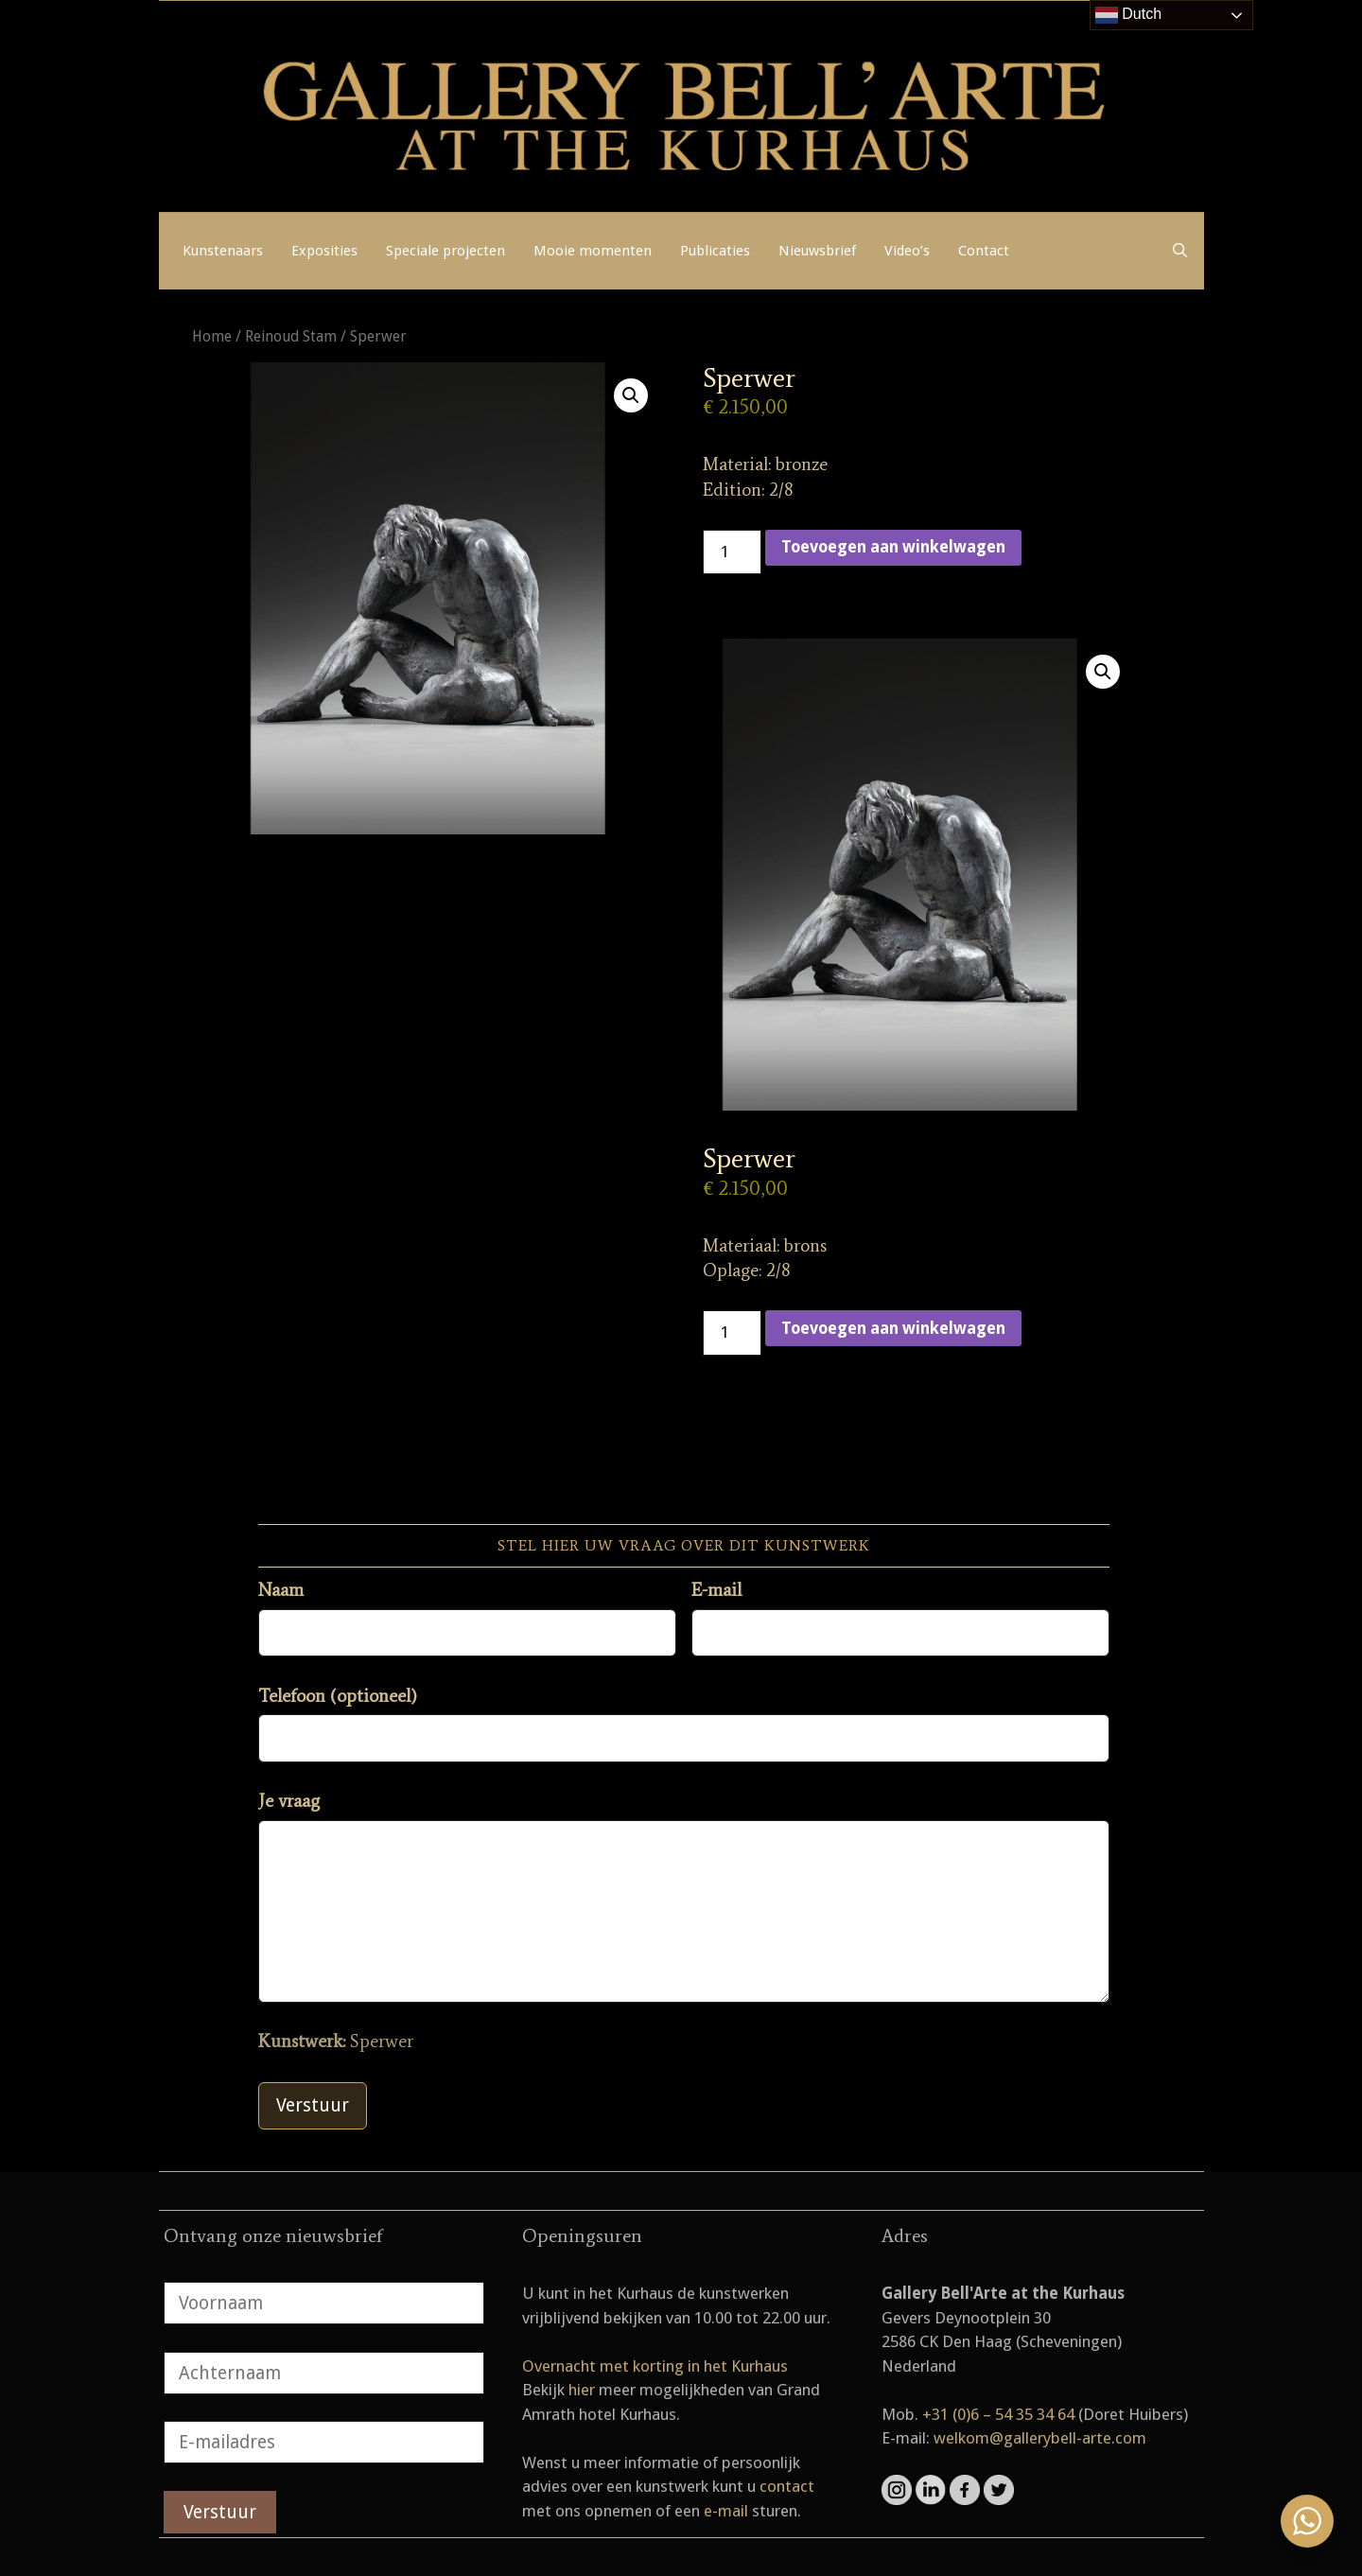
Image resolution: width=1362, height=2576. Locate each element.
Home (212, 336)
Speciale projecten (445, 250)
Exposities (324, 250)
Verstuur (312, 2105)
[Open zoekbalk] (1180, 250)
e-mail (726, 2510)
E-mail (716, 1590)
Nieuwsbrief (817, 250)
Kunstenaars (223, 250)
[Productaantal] (732, 552)
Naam (281, 1590)
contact (787, 2486)
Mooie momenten (592, 250)
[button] (631, 395)
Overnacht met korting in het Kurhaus (655, 2366)
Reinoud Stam (291, 336)
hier (581, 2389)
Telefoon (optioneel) (337, 1696)
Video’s (907, 250)
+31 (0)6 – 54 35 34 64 (998, 2414)
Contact (983, 250)
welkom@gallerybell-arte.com (1040, 2437)
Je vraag (289, 1801)
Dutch (1128, 15)
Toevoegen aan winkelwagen (893, 546)
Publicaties (715, 250)
